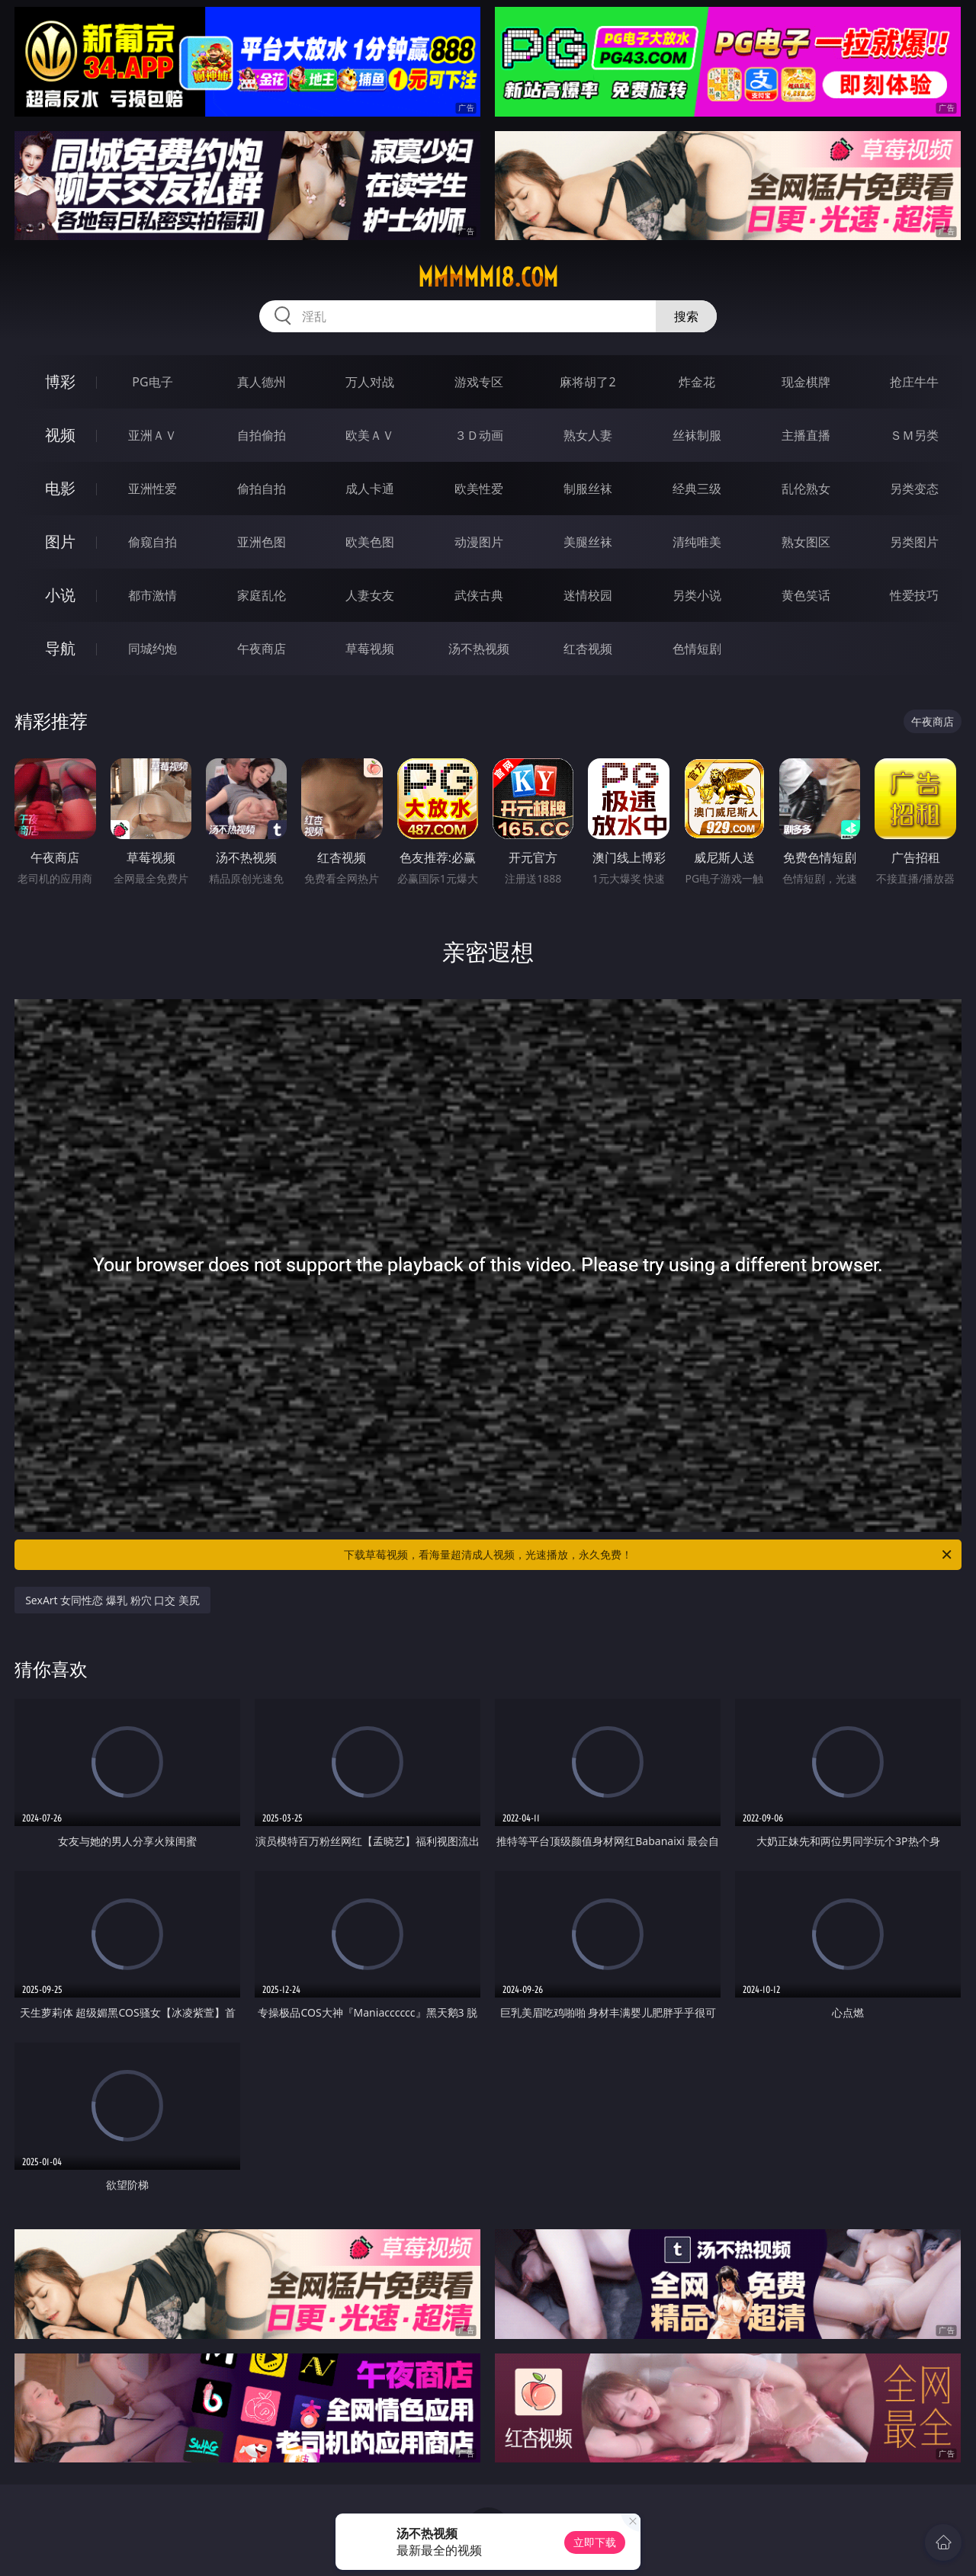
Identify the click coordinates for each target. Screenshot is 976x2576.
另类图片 (914, 541)
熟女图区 (806, 541)
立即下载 (594, 2542)
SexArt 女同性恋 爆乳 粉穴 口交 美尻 (112, 1600)
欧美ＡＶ (369, 435)
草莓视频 (369, 648)
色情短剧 (697, 648)
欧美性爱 (478, 488)
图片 (60, 541)
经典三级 (697, 488)
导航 (60, 648)
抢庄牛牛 (914, 381)
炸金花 (697, 381)
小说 (60, 595)
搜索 (686, 316)
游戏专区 (478, 381)
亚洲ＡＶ (152, 435)
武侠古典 (478, 595)
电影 (60, 488)
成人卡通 (369, 488)
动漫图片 (478, 541)
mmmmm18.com (488, 277)
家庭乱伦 (261, 595)
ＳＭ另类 (914, 435)
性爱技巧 (914, 595)
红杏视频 (587, 648)
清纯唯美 (697, 541)
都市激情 (152, 595)
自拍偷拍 (261, 435)
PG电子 (152, 381)
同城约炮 (152, 648)
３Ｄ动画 (478, 435)
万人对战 (369, 381)
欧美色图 (369, 541)
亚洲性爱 (152, 488)
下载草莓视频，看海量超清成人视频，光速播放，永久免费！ (649, 1555)
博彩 (60, 381)
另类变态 (914, 488)
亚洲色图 (261, 541)
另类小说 (697, 595)
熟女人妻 (587, 435)
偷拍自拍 (261, 488)
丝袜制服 (697, 435)
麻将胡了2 (587, 381)
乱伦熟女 (806, 488)
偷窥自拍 (152, 541)
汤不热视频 (478, 648)
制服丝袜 (587, 488)
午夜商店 (261, 648)
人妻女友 (369, 595)
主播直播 (806, 435)
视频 (60, 435)
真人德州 (261, 381)
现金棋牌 (806, 381)
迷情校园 (587, 595)
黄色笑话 (806, 595)
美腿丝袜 (587, 541)
